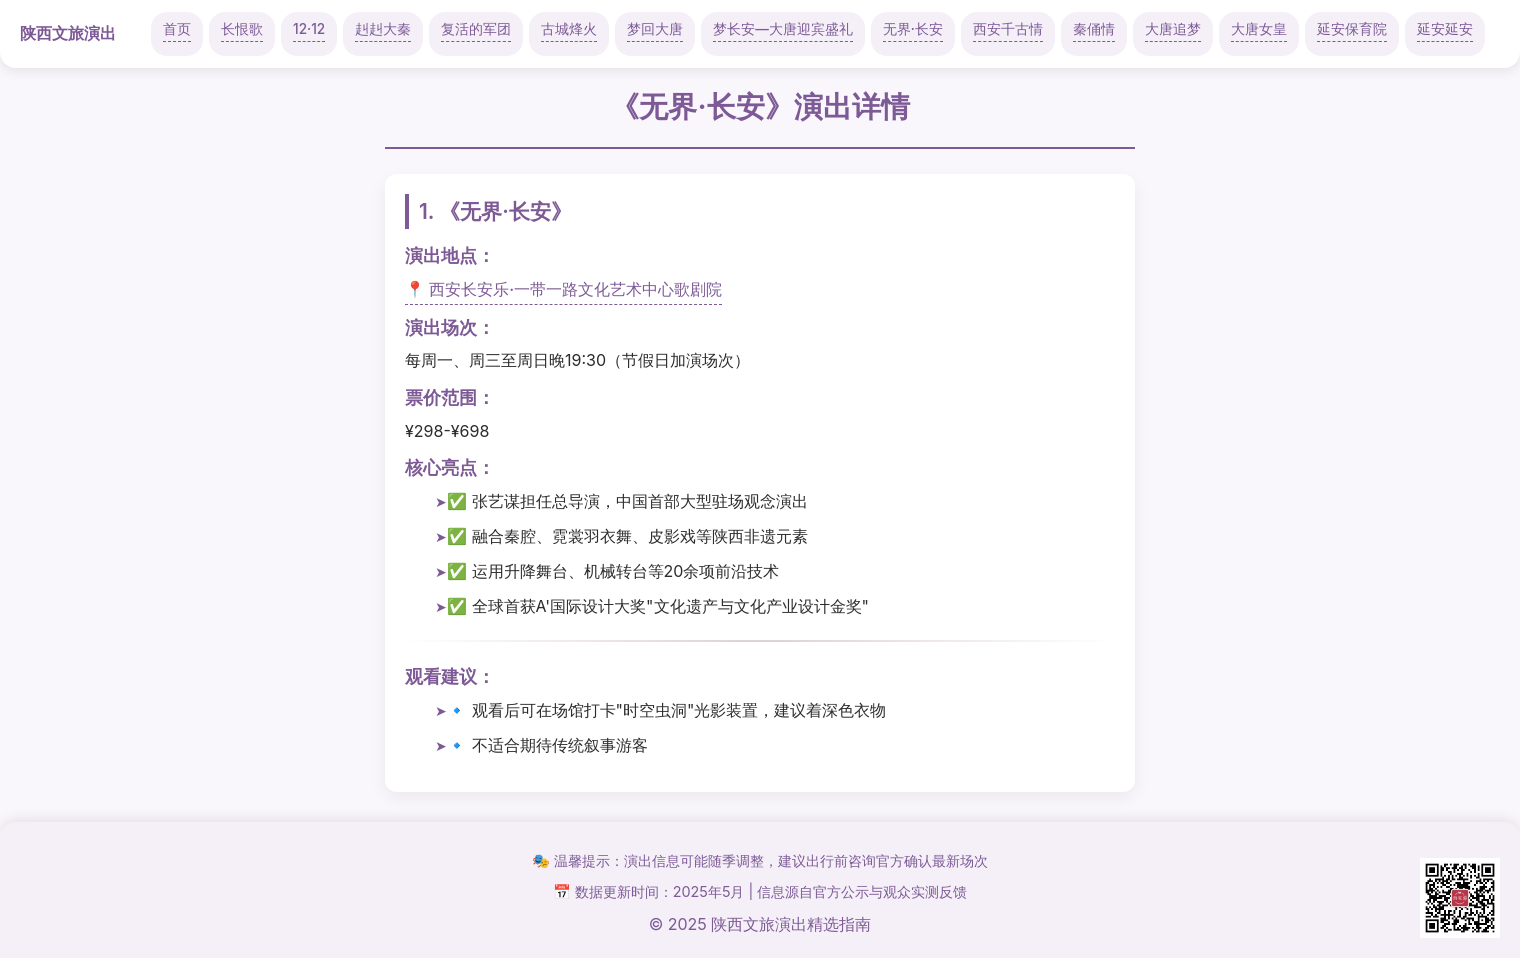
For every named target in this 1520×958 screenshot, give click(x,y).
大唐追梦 (1173, 29)
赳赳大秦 (383, 29)
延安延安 (1445, 29)
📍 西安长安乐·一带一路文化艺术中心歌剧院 (563, 289)
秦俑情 (1094, 29)
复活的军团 (476, 29)
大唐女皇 (1259, 29)
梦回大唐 (655, 29)
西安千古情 (1008, 29)
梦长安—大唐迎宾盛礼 (783, 29)
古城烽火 (569, 29)
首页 (177, 29)
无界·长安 (913, 29)
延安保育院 (1352, 29)
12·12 (309, 29)
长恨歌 (242, 29)
